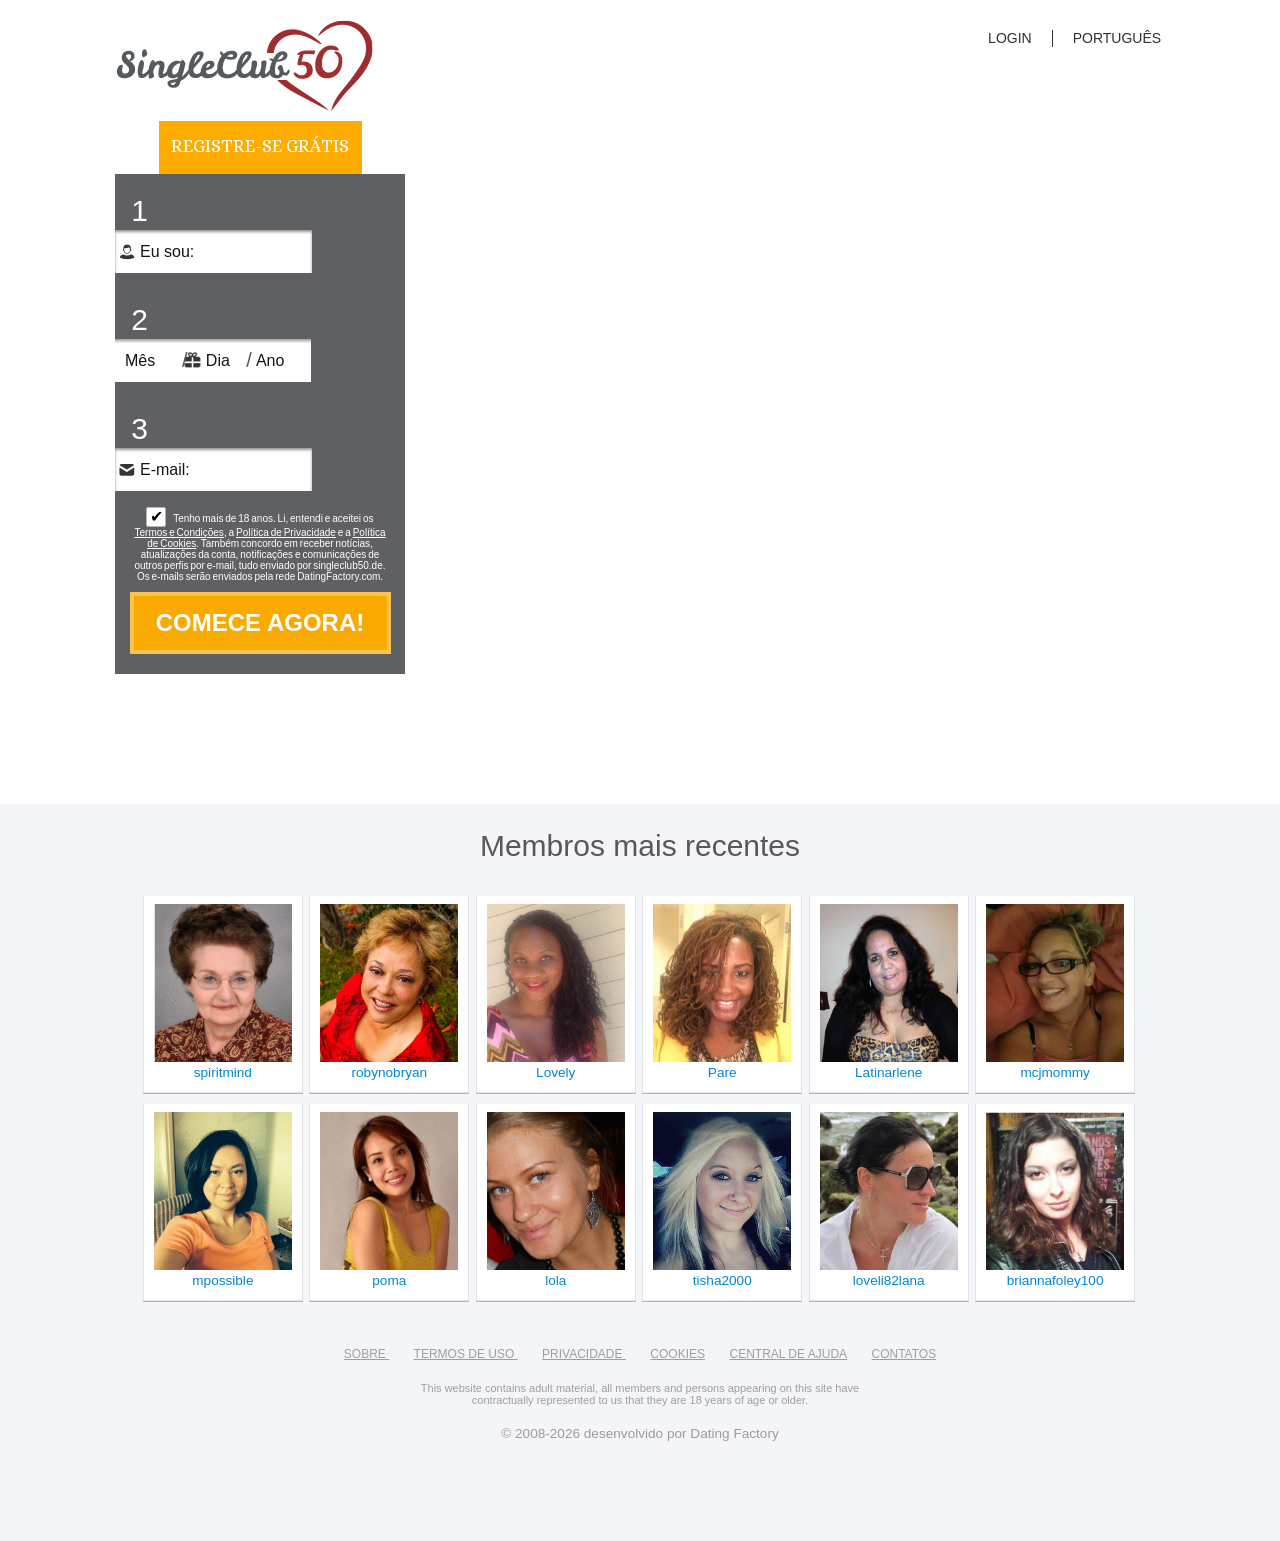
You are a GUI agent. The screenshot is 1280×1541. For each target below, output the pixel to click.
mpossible (222, 1280)
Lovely (555, 1072)
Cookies (677, 1354)
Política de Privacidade (286, 532)
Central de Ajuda (788, 1354)
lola (555, 1280)
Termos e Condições (179, 532)
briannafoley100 (1055, 1280)
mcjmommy (1054, 1072)
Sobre (366, 1354)
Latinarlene (888, 1072)
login (1010, 38)
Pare (722, 1072)
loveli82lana (889, 1280)
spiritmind (223, 1072)
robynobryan (390, 1072)
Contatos (904, 1354)
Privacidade (584, 1354)
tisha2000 (722, 1280)
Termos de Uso (466, 1354)
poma (389, 1280)
